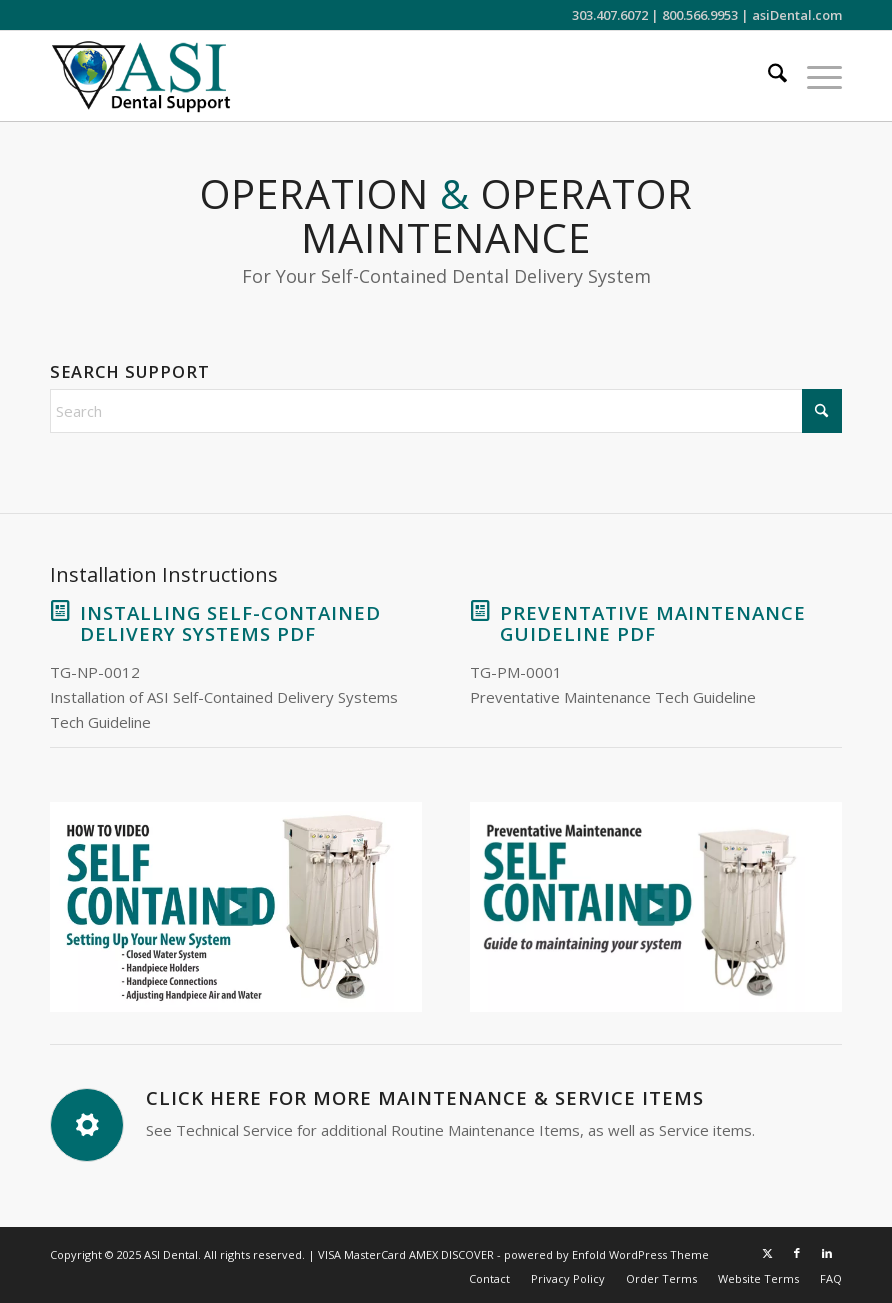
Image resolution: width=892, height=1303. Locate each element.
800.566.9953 (700, 15)
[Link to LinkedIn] (827, 1253)
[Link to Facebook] (797, 1253)
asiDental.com (797, 15)
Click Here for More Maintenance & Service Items (425, 1097)
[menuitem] (767, 76)
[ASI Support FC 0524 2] (140, 76)
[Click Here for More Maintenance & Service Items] (87, 1125)
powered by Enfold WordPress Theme (606, 1254)
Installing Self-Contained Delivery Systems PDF (230, 623)
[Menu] (814, 76)
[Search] (767, 76)
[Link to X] (767, 1253)
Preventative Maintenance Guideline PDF (653, 623)
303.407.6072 (610, 15)
